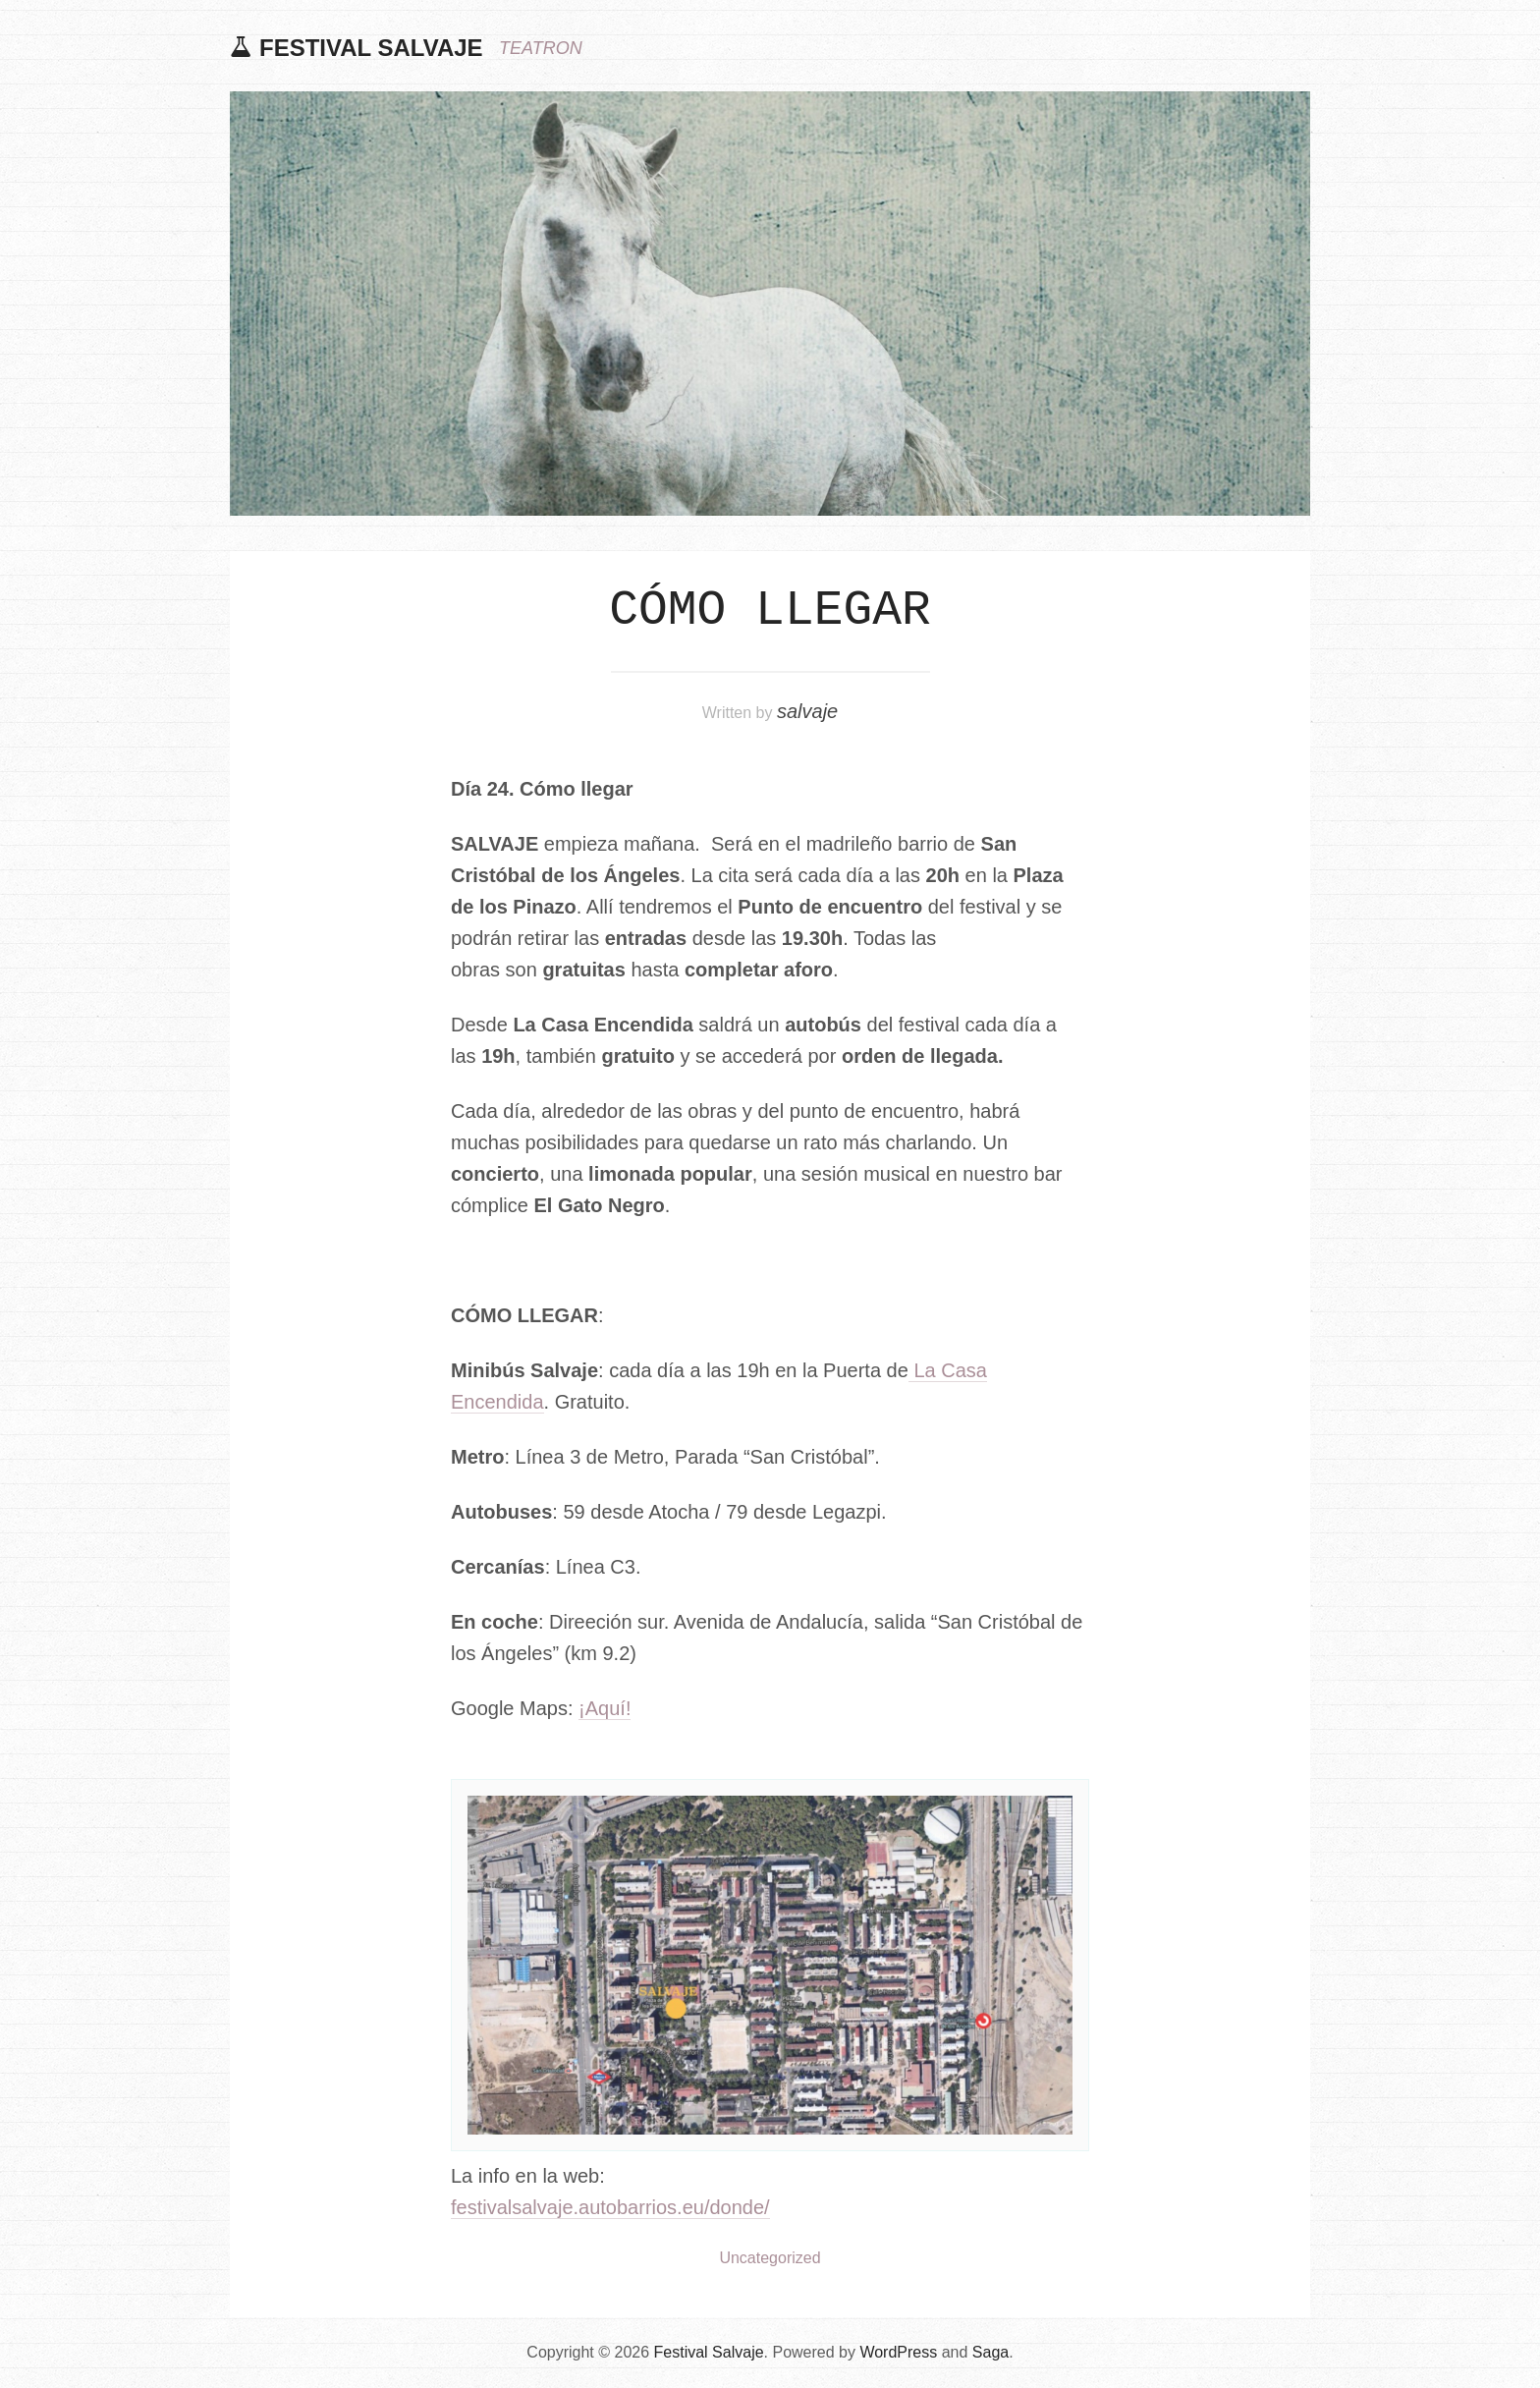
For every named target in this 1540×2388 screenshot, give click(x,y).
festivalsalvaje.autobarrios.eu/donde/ (610, 2207)
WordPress (898, 2352)
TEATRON (540, 48)
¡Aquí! (604, 1708)
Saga (990, 2352)
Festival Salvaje (371, 47)
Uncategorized (769, 2257)
